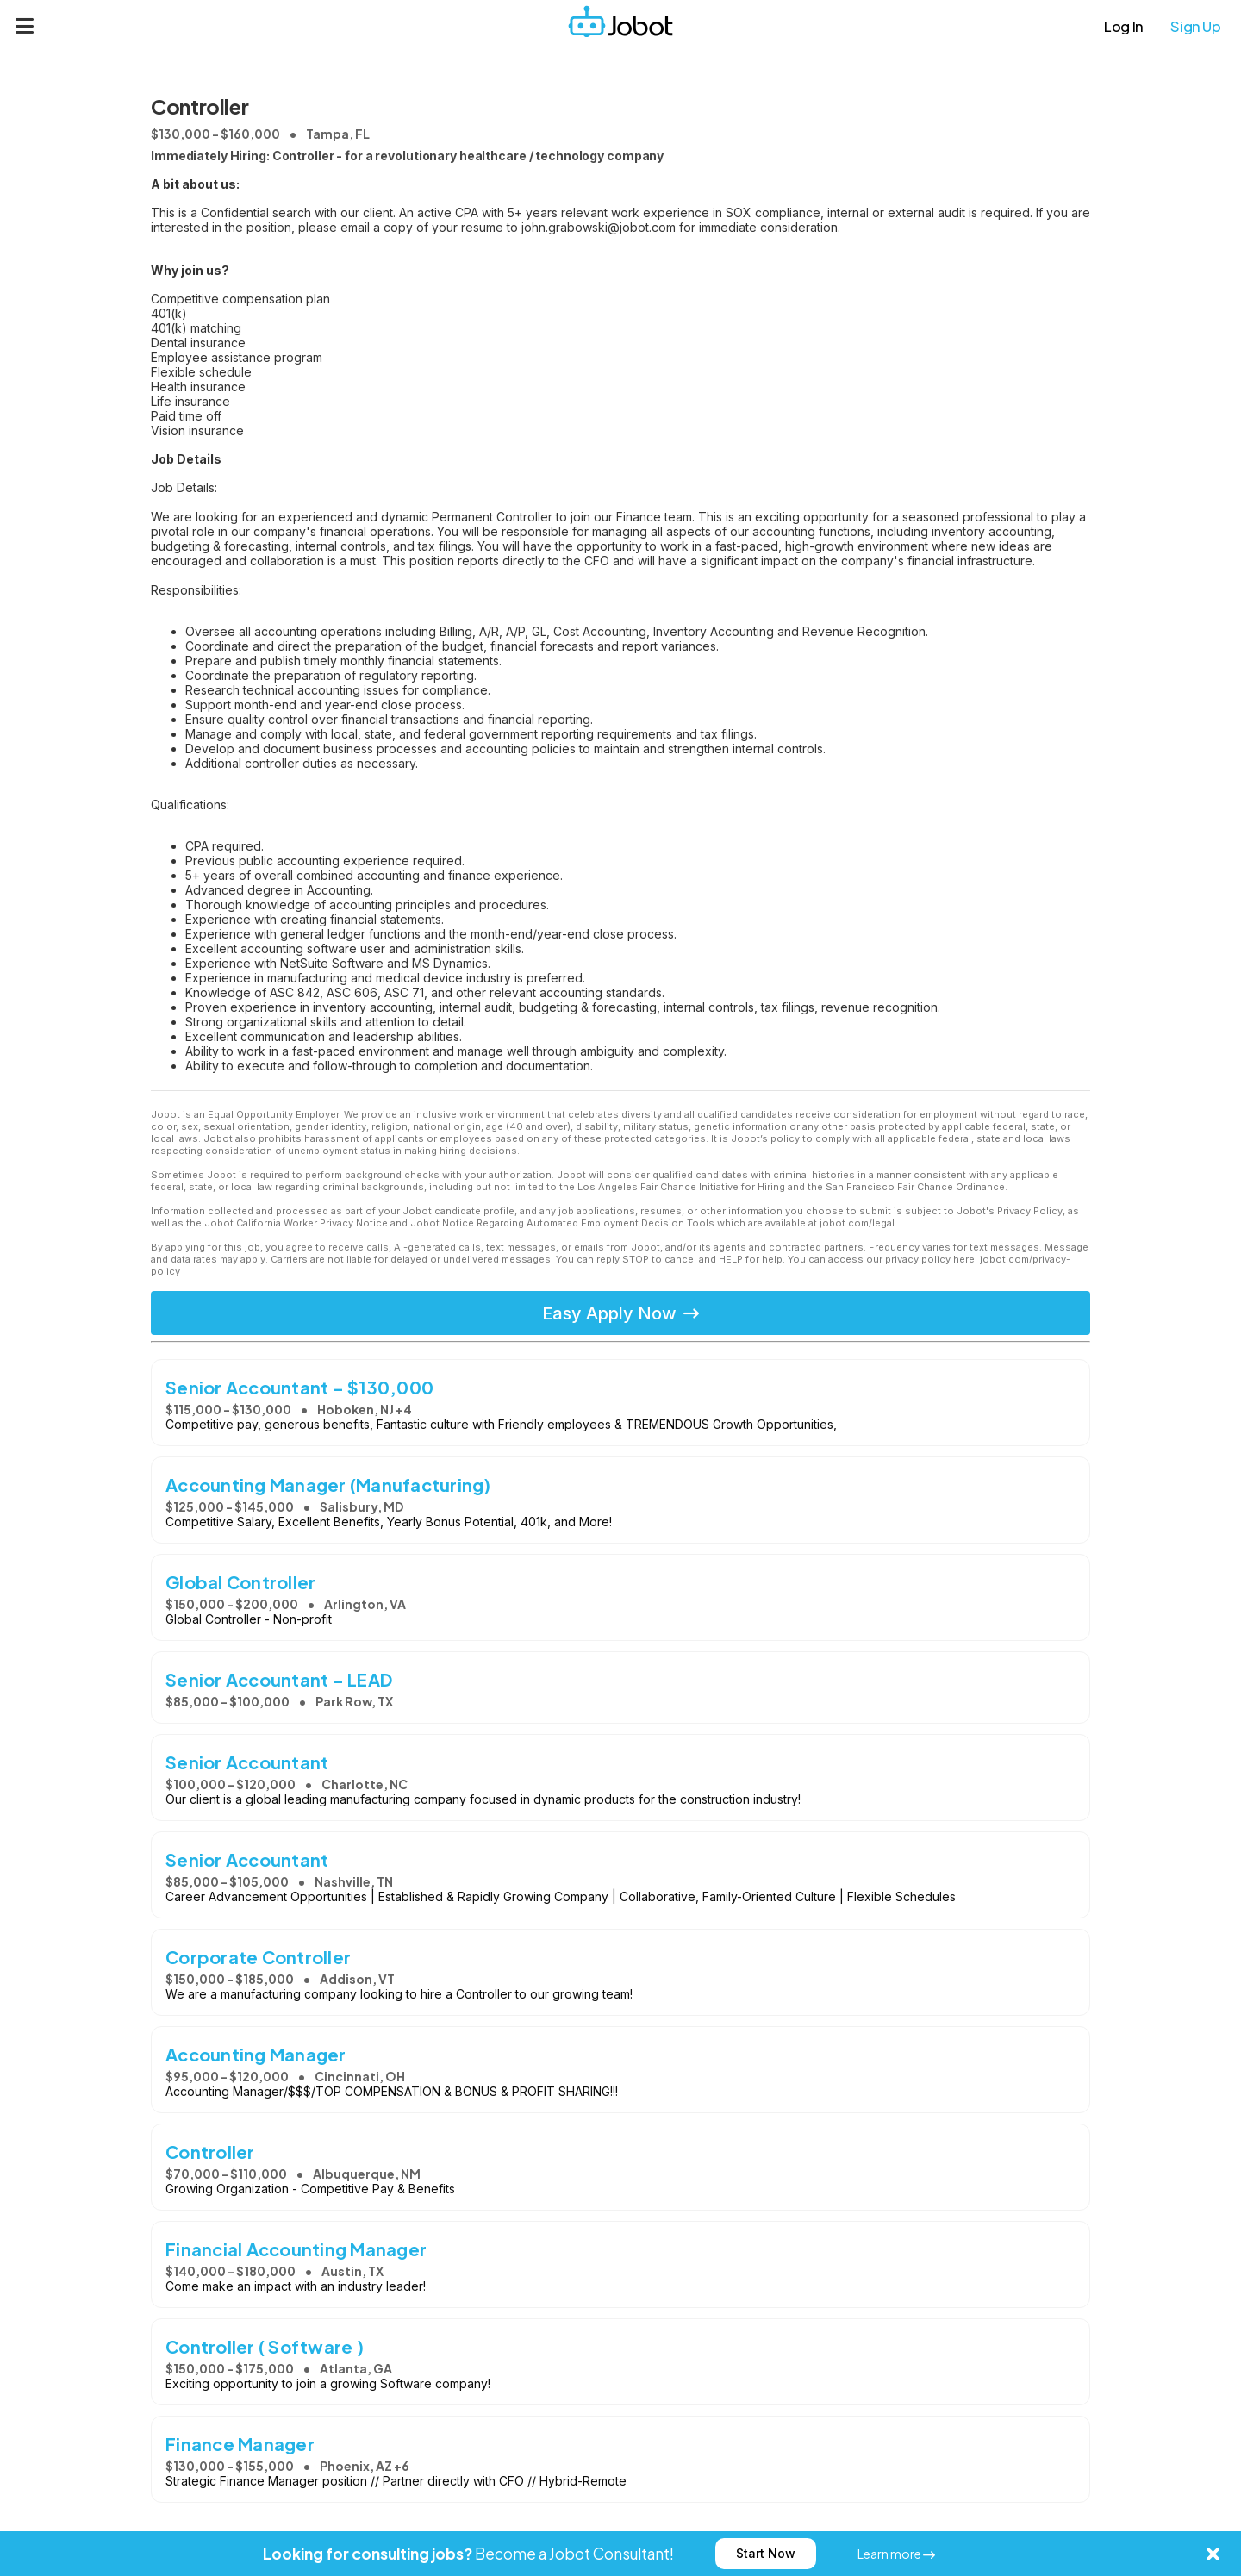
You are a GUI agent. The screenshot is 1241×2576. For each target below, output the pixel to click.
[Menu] (25, 26)
